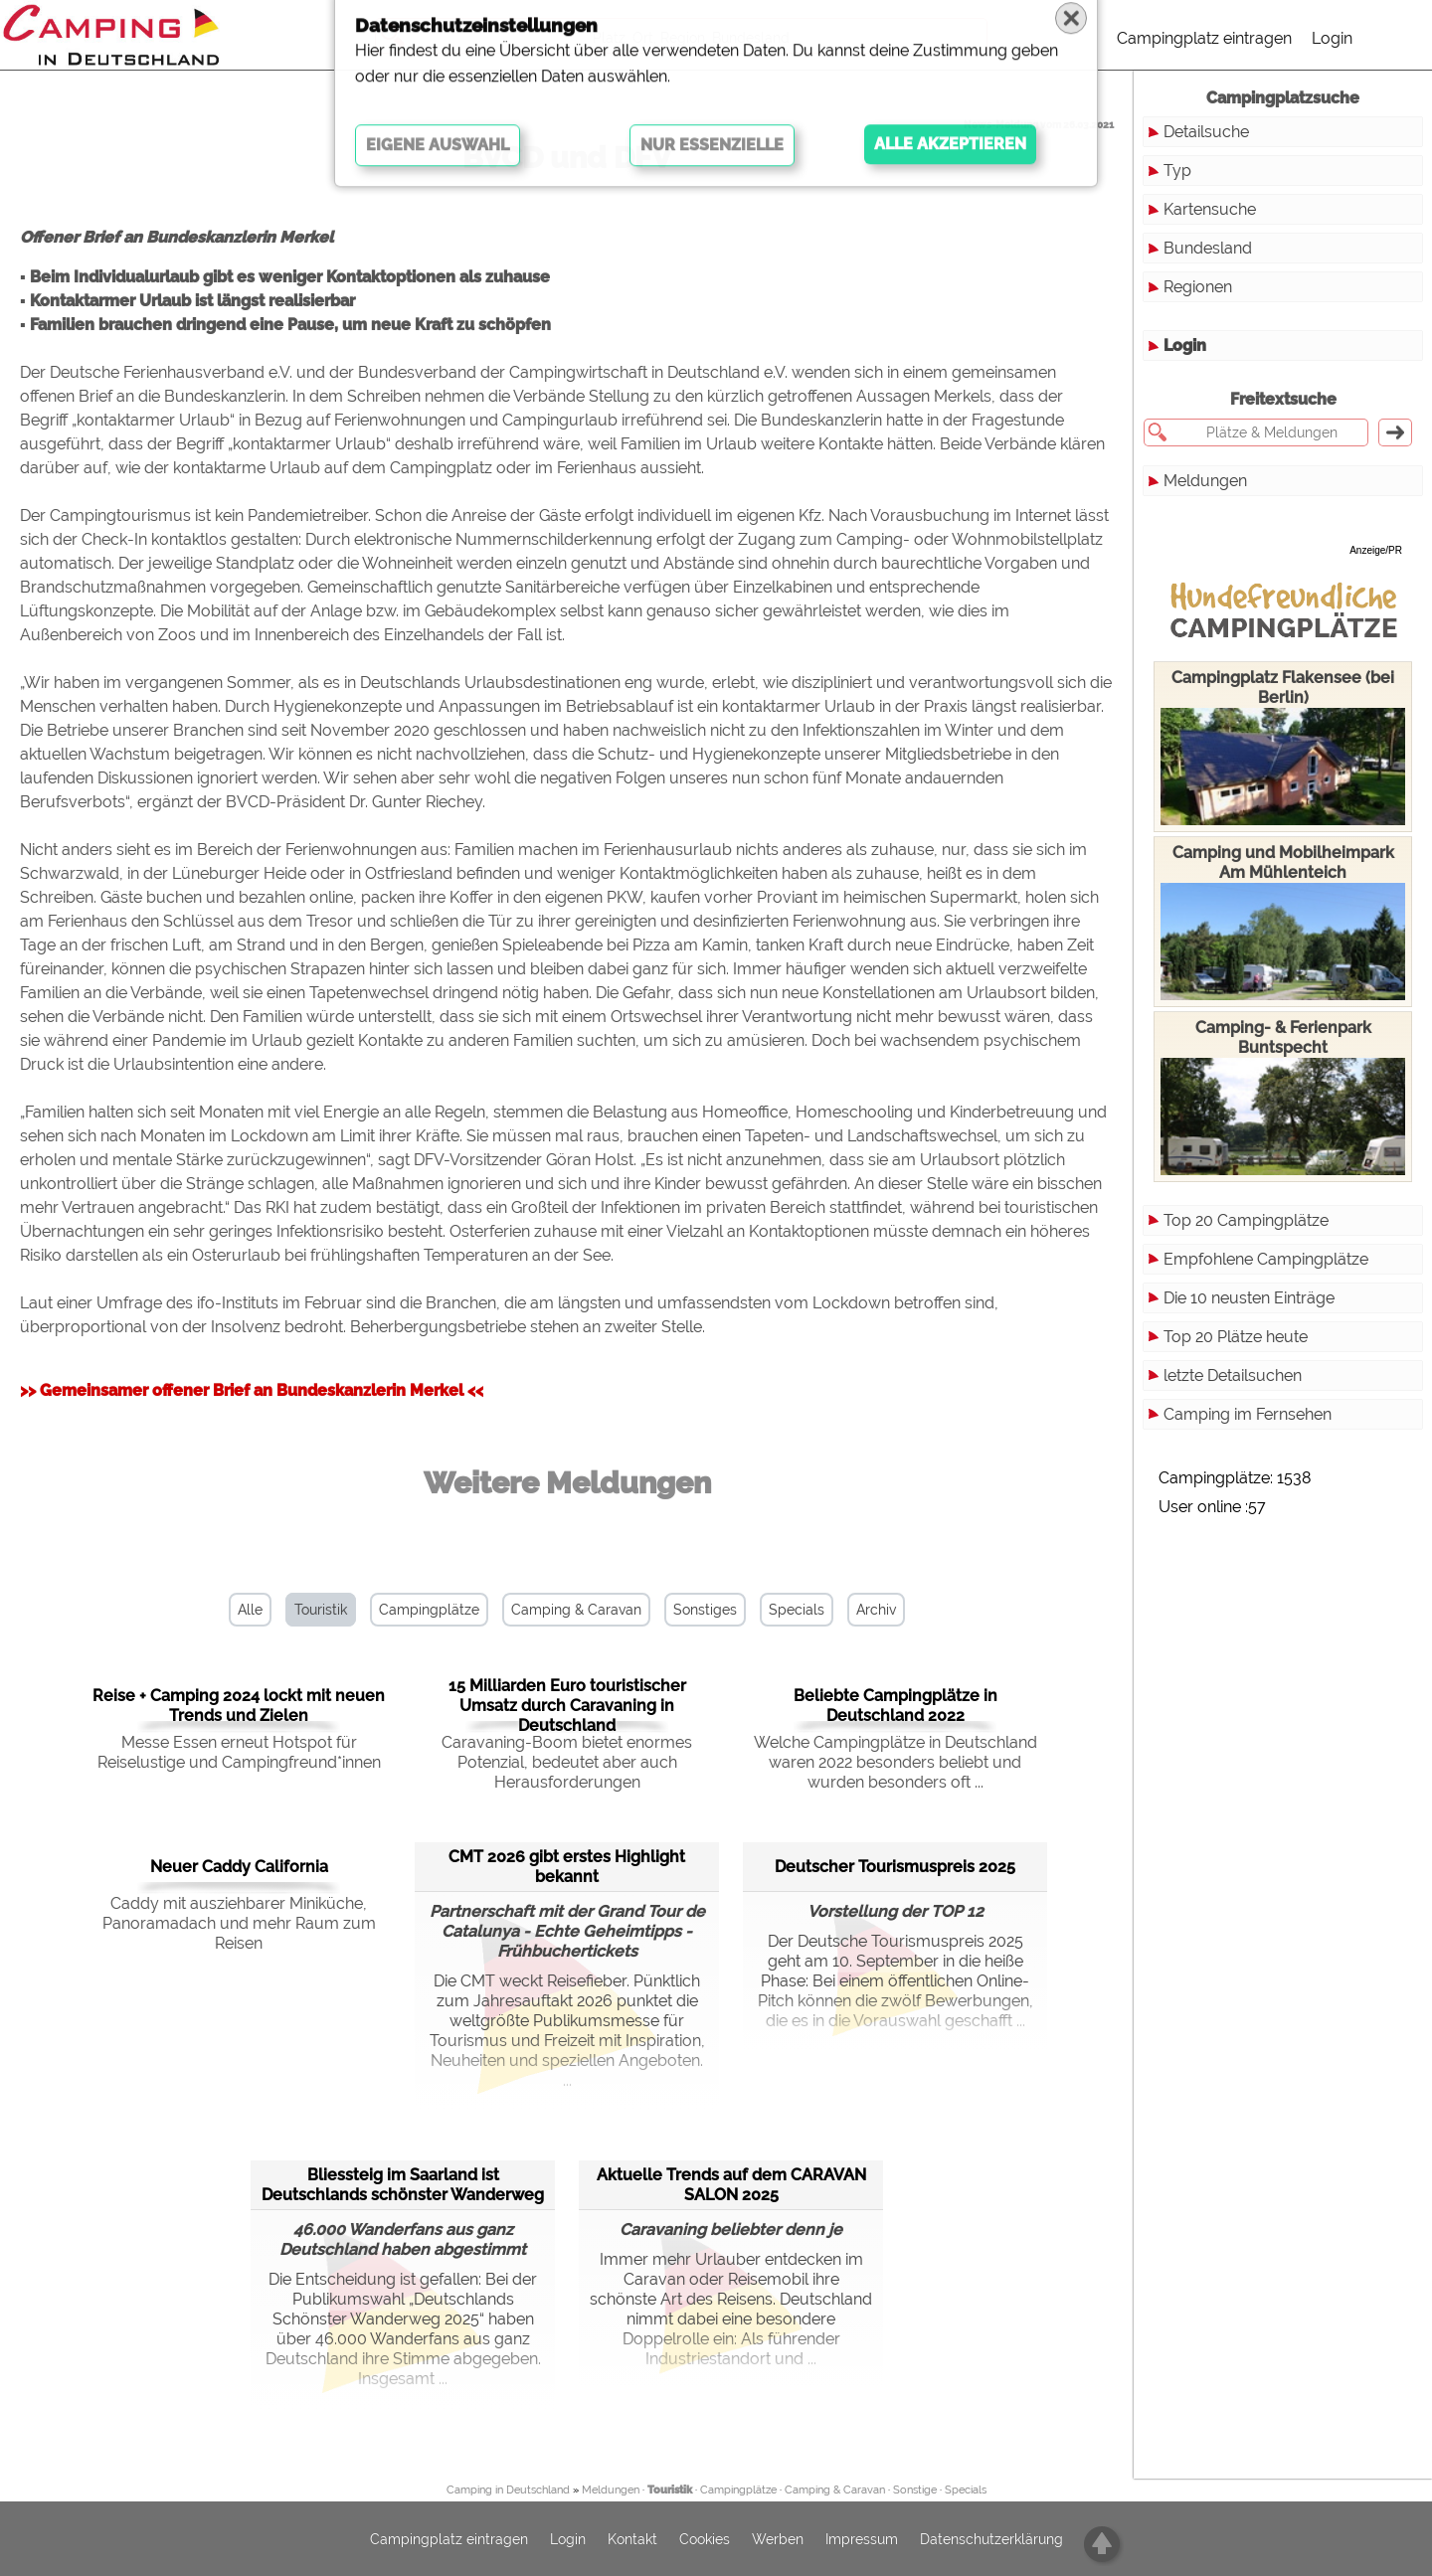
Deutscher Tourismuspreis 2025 (895, 1866)
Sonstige (915, 2490)
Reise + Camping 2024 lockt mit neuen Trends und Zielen (238, 1705)
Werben (778, 2539)
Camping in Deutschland (508, 2490)
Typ (1177, 170)
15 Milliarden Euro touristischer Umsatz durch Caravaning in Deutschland (567, 1705)
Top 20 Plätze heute (1236, 1336)
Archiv (876, 1610)
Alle (250, 1610)
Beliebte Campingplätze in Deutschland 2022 (895, 1705)
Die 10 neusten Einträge (1249, 1297)
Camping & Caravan (576, 1610)
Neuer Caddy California (239, 1866)
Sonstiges (705, 1610)
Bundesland (1208, 248)
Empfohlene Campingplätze (1266, 1259)
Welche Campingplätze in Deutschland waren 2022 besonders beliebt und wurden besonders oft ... (895, 1762)
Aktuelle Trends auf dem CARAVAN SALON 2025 (731, 2184)
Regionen (1198, 286)
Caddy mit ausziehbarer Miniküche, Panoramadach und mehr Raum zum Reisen (239, 1923)
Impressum (861, 2539)
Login (1332, 38)
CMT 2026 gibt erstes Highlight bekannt (566, 1866)
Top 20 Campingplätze (1246, 1220)
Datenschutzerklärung (991, 2539)
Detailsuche (1206, 131)
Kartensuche (1210, 209)
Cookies (704, 2539)
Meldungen (1205, 480)
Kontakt (632, 2539)
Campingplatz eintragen (1204, 38)
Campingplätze (429, 1610)
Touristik (320, 1610)
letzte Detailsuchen (1233, 1375)
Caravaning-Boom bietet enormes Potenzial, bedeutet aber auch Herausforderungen (567, 1762)
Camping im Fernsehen (1248, 1414)
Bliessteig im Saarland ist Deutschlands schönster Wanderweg (403, 2184)
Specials (796, 1610)
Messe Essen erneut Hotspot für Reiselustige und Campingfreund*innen (239, 1752)
